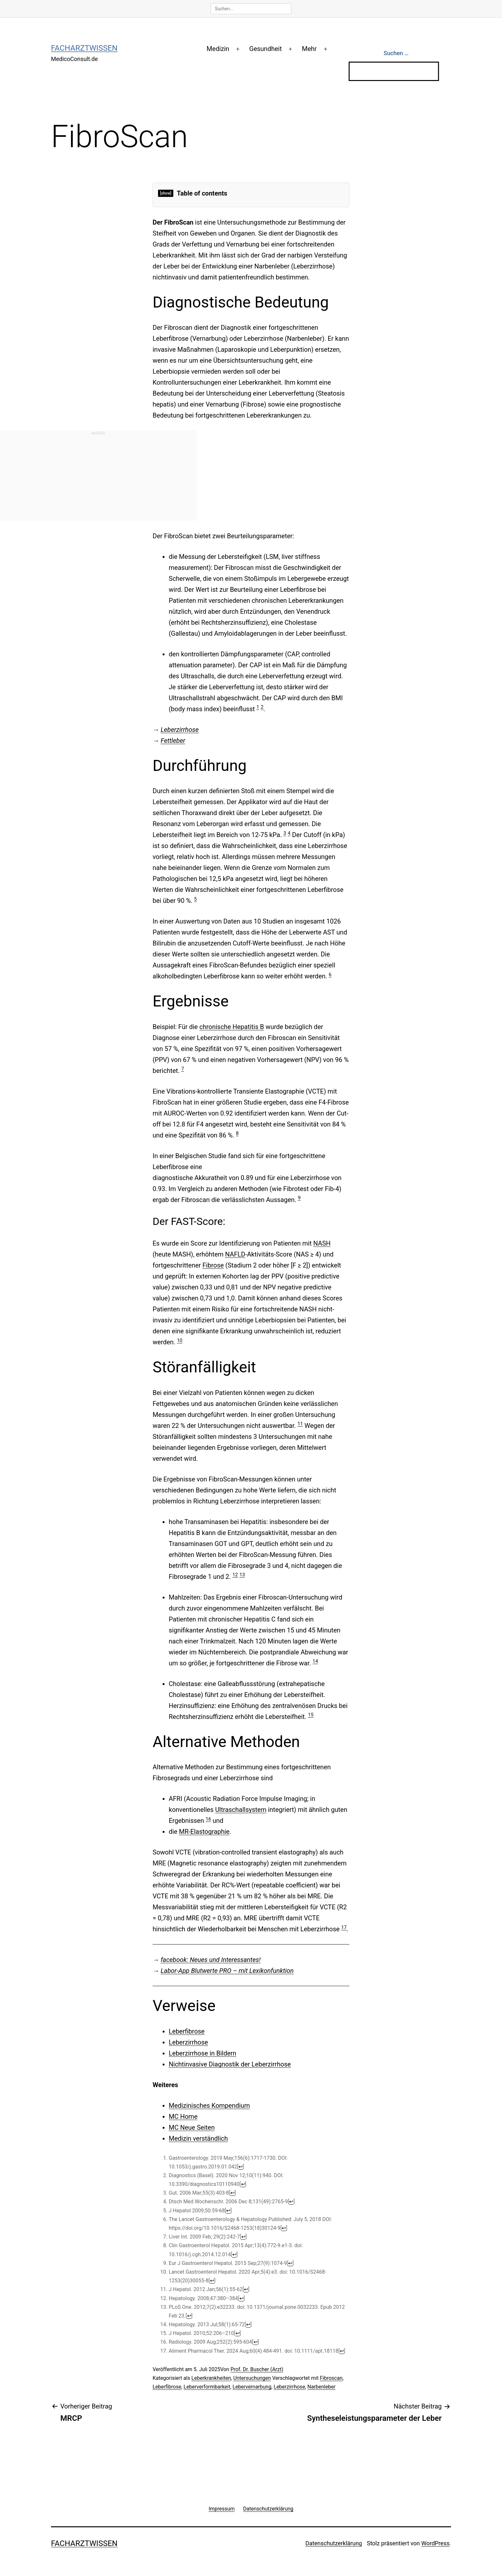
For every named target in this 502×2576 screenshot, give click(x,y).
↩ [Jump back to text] (240, 2167)
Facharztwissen (84, 48)
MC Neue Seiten (192, 2127)
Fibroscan (331, 2378)
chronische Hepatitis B (231, 1027)
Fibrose (213, 1265)
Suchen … (396, 53)
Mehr (309, 49)
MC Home (183, 2116)
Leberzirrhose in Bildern (202, 2053)
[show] (165, 193)
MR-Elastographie (204, 1831)
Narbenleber (321, 2387)
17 (344, 1927)
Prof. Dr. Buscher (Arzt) (256, 2369)
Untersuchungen (252, 2378)
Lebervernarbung (252, 2387)
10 (179, 1340)
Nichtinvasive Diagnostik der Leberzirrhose (230, 2064)
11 (300, 1424)
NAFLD (235, 1254)
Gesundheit (265, 49)
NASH (322, 1243)
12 (235, 1575)
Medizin (217, 49)
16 (208, 1819)
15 (311, 1715)
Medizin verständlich (198, 2138)
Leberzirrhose (180, 729)
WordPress (435, 2543)
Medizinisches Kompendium (209, 2105)
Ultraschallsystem (240, 1809)
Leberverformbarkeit (207, 2387)
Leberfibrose (187, 2031)
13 (242, 1575)
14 (315, 1661)
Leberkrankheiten (211, 2378)
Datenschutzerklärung (334, 2543)
